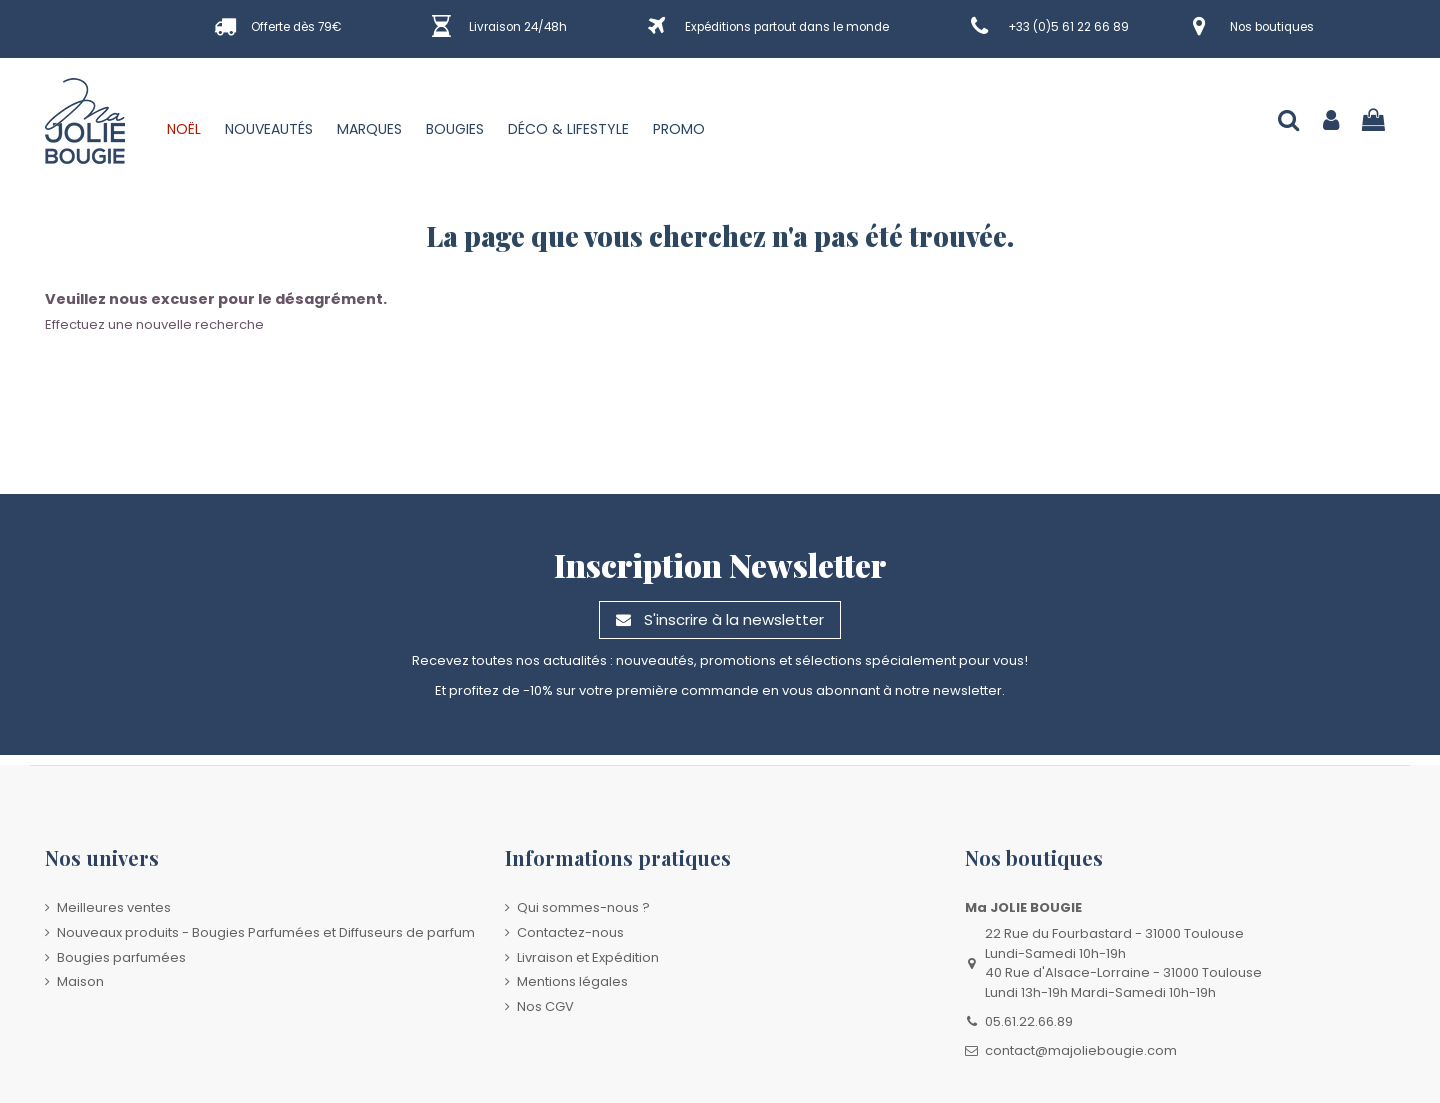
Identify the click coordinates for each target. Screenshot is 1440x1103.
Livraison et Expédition (588, 957)
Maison (80, 981)
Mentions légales (572, 981)
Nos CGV (545, 1006)
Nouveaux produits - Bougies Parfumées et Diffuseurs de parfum (266, 932)
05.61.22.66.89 (1029, 1021)
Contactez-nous (570, 932)
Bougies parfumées (121, 957)
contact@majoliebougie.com (1081, 1050)
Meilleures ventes (114, 907)
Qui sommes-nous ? (583, 907)
